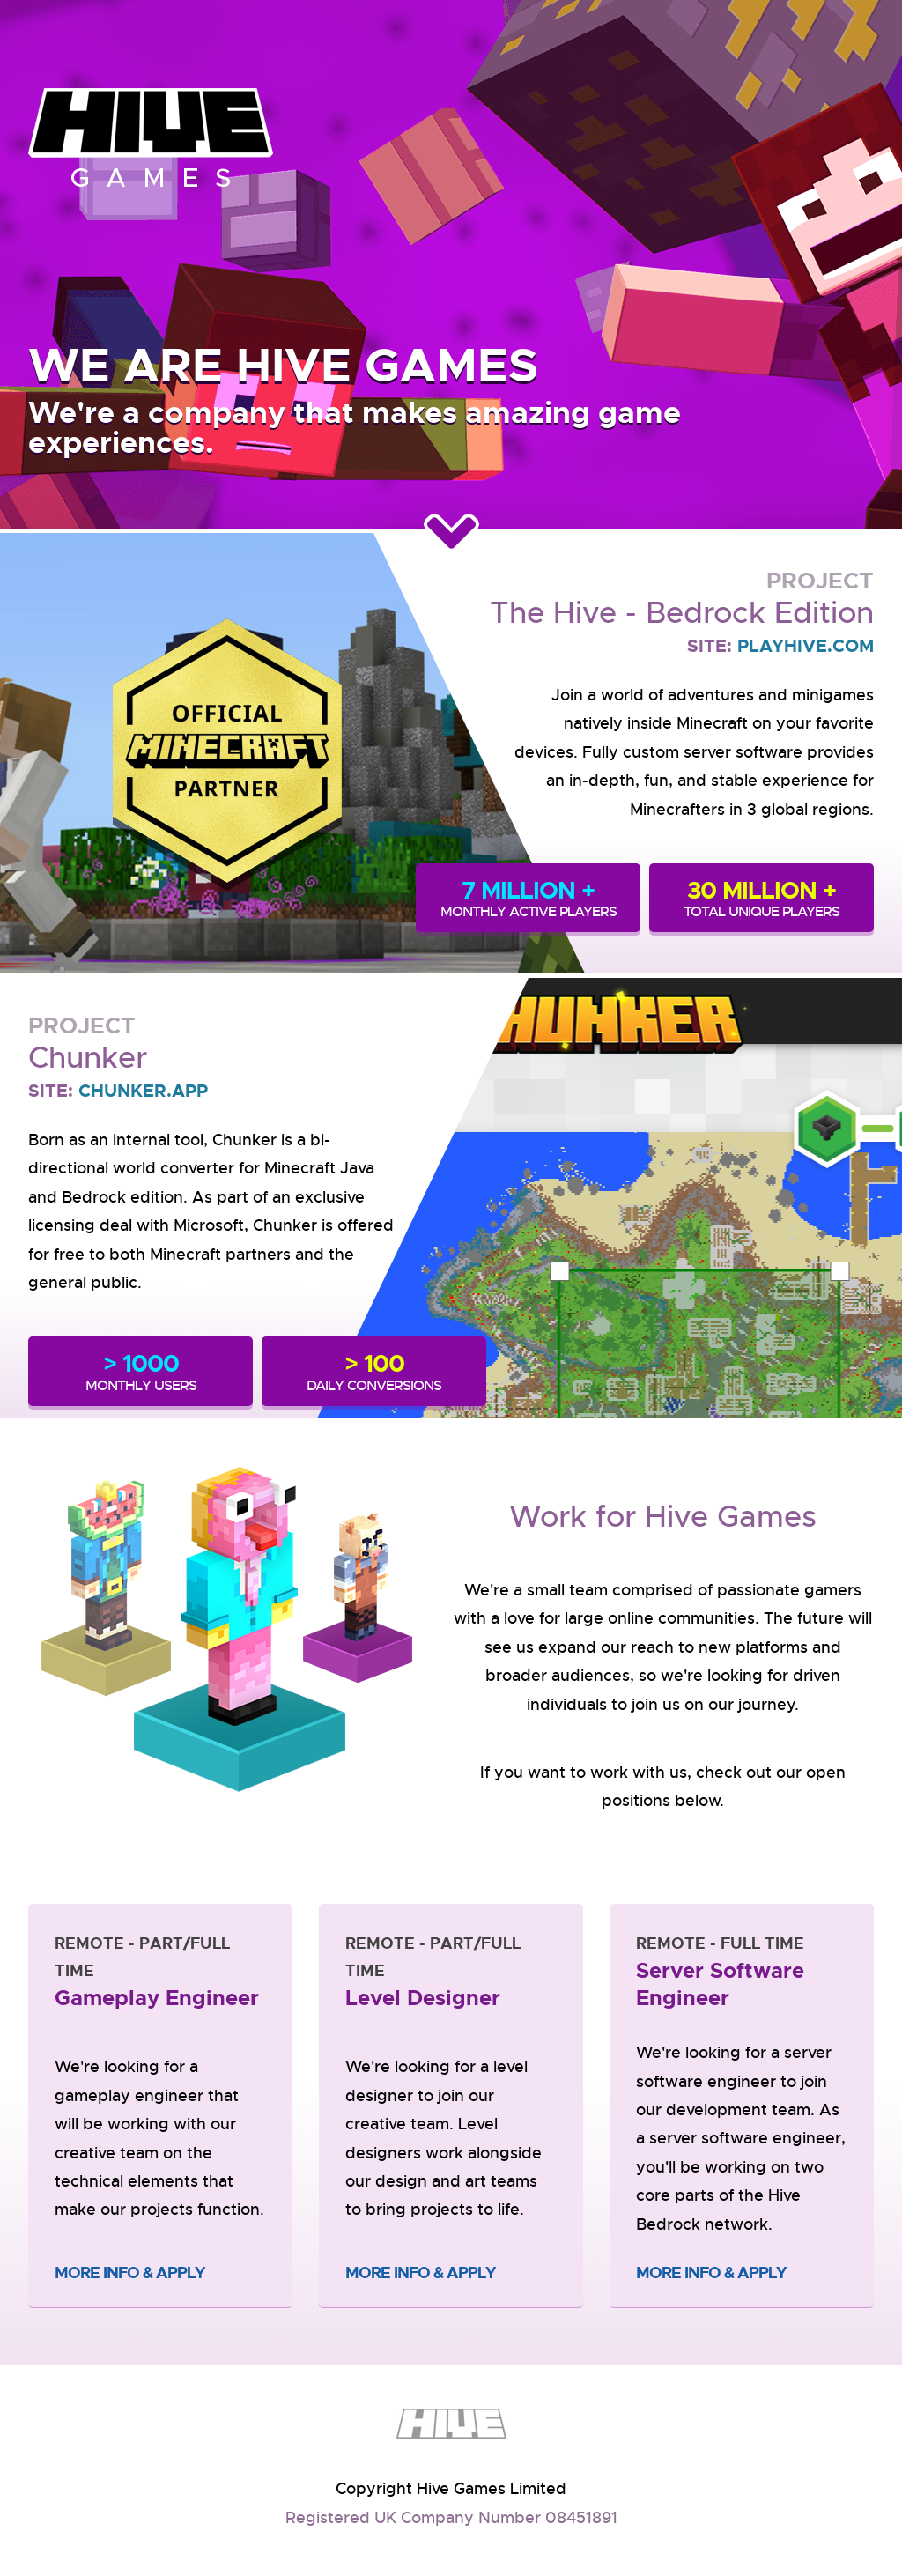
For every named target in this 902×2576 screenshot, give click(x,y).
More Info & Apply (129, 2273)
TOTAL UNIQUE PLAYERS (761, 898)
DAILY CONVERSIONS (374, 1371)
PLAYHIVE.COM (805, 645)
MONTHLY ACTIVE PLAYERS (528, 898)
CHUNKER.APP (143, 1090)
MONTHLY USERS (140, 1371)
